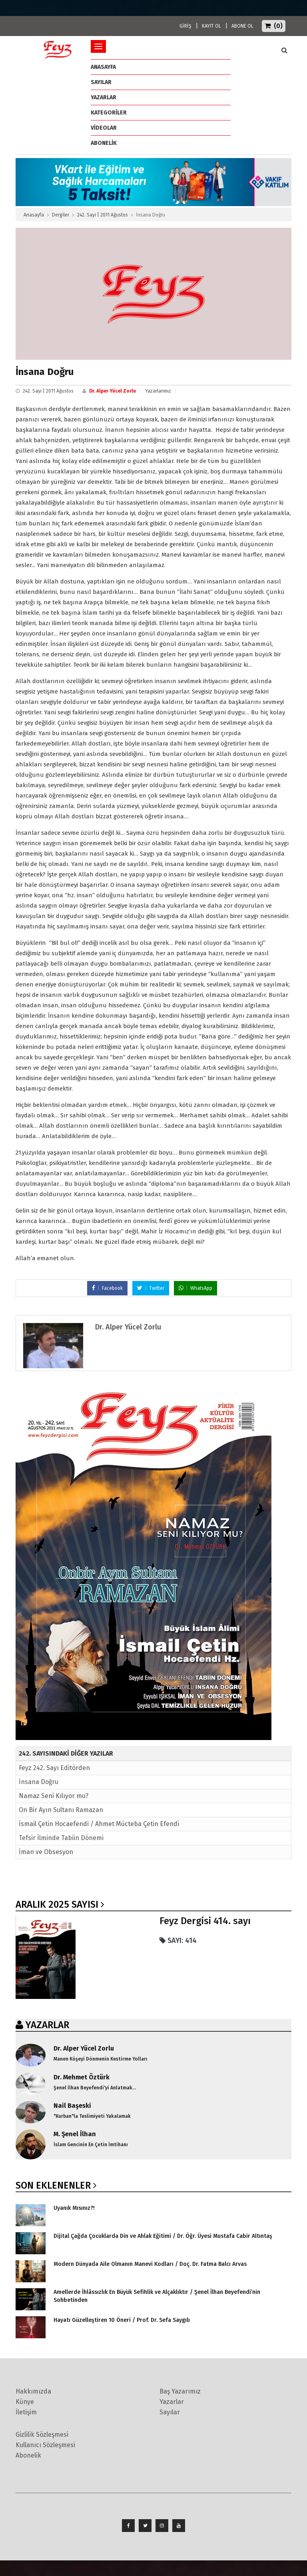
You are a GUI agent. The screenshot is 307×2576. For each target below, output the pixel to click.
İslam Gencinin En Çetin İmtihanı (91, 2144)
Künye (25, 2402)
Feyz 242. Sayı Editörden (54, 1768)
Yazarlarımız (158, 391)
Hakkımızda (33, 2391)
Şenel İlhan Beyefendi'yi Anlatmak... (95, 2088)
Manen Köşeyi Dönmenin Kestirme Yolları (101, 2059)
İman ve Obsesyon (46, 1852)
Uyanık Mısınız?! (74, 2208)
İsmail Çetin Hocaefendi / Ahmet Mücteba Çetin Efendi (99, 1824)
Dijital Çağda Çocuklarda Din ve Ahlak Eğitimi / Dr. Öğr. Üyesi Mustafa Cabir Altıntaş (163, 2236)
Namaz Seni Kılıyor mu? (53, 1796)
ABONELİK (104, 143)
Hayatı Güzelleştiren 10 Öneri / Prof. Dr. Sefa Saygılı (122, 2320)
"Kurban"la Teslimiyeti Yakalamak (92, 2116)
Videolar (104, 127)
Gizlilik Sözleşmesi (42, 2434)
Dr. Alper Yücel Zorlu (112, 391)
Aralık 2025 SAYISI (57, 1904)
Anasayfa (34, 215)
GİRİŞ (185, 26)
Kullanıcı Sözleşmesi (45, 2445)
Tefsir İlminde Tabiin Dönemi (61, 1838)
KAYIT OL (211, 26)
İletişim (26, 2412)
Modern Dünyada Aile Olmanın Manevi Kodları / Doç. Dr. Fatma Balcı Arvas (150, 2264)
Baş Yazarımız (180, 2391)
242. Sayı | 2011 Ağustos (102, 215)
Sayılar (101, 82)
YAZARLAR (47, 2025)
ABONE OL (242, 26)
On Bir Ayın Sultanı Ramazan (61, 1810)
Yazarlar (103, 97)
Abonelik (28, 2455)
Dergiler (60, 215)
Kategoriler (109, 112)
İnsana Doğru (38, 1782)
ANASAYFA (103, 67)
